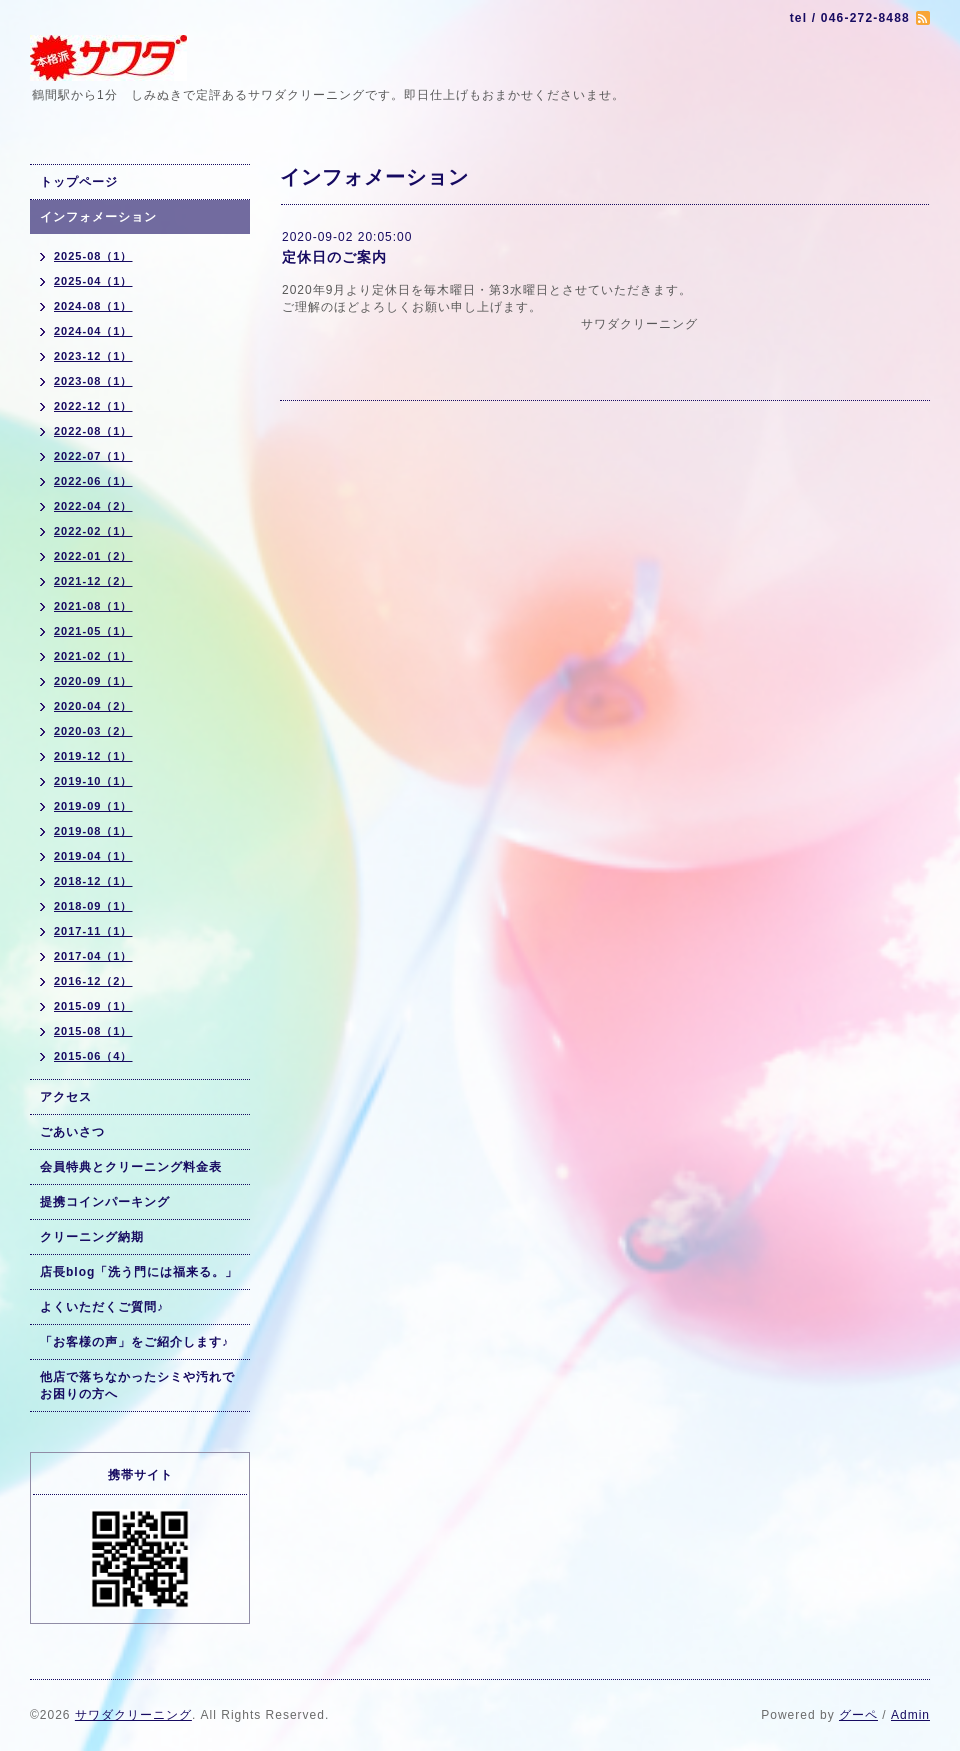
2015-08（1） (93, 1031)
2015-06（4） (93, 1056)
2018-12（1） (93, 881)
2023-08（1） (93, 381)
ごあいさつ (72, 1132)
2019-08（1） (93, 831)
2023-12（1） (93, 356)
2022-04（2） (93, 506)
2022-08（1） (93, 431)
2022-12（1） (93, 406)
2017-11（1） (93, 931)
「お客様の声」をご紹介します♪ (134, 1342)
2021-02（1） (93, 656)
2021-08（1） (93, 606)
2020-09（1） (93, 681)
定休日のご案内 (334, 257)
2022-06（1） (93, 481)
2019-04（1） (93, 856)
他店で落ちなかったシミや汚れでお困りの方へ (137, 1385)
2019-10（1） (93, 781)
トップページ (79, 182)
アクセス (66, 1097)
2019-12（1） (93, 756)
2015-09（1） (93, 1006)
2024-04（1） (93, 331)
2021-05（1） (93, 631)
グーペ (858, 1715)
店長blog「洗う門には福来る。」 (139, 1272)
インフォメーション (98, 217)
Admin (910, 1715)
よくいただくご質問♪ (102, 1307)
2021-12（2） (93, 581)
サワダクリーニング (133, 1715)
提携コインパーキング (105, 1202)
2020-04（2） (93, 706)
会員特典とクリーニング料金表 (131, 1167)
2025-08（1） (93, 256)
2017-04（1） (93, 956)
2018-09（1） (93, 906)
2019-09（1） (93, 806)
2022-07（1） (93, 456)
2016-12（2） (93, 981)
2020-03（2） (93, 731)
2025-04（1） (93, 281)
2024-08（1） (93, 306)
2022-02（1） (93, 531)
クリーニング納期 (92, 1237)
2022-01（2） (93, 556)
